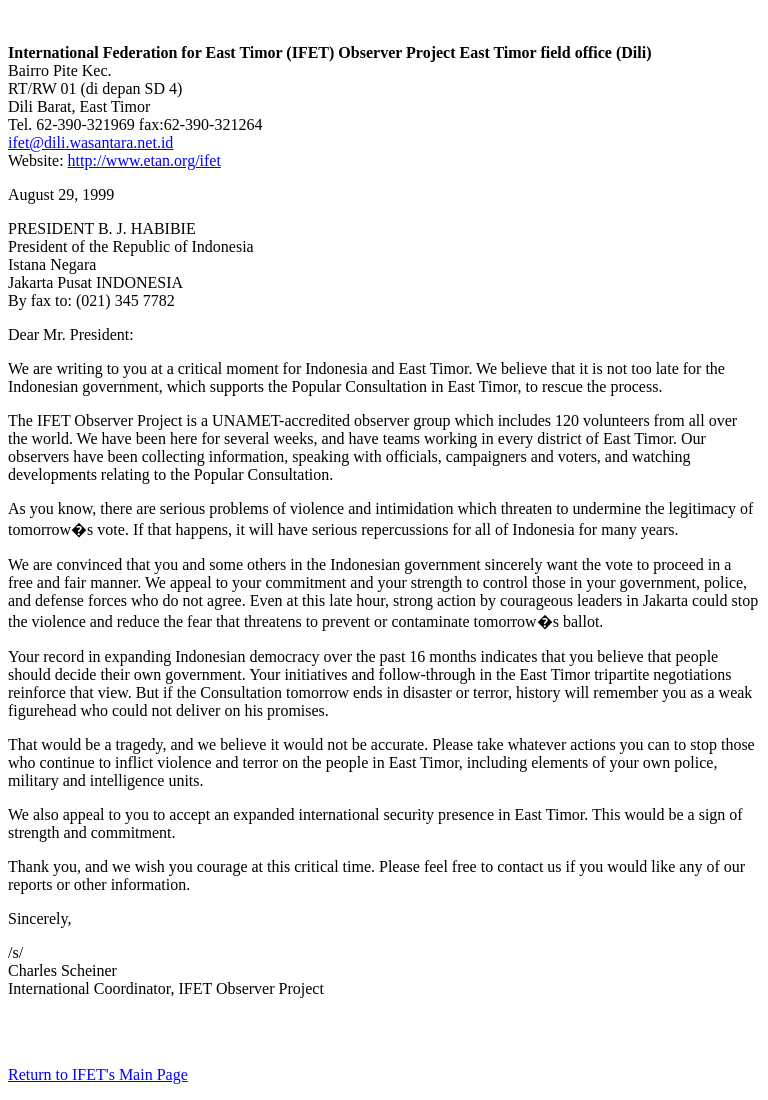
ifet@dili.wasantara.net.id (90, 142)
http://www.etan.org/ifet (144, 160)
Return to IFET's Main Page (98, 1074)
